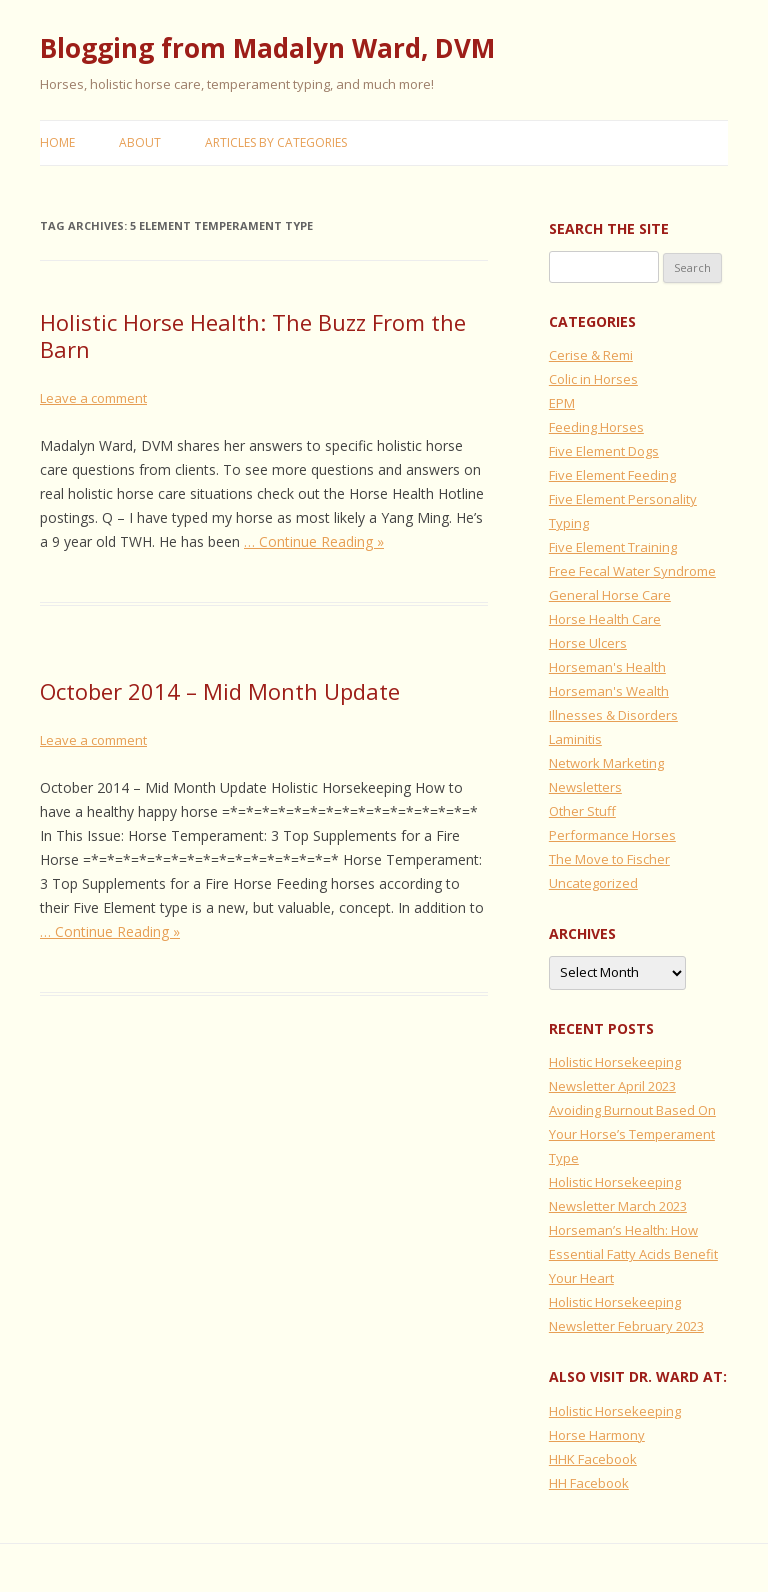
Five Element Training (613, 547)
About (140, 142)
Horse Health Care (605, 619)
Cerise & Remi (591, 355)
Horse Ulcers (588, 643)
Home (57, 142)
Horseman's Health (607, 667)
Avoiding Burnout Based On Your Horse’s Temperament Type (632, 1134)
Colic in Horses (593, 379)
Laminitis (575, 739)
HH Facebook (589, 1483)
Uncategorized (593, 883)
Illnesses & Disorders (613, 715)
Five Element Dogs (604, 451)
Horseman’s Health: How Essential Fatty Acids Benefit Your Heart (633, 1254)
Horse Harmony (597, 1435)
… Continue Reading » (314, 541)
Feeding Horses (596, 427)
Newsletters (585, 787)
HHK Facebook (593, 1459)
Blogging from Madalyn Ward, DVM (267, 48)
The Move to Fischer (609, 859)
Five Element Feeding (612, 475)
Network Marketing (606, 763)
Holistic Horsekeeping (615, 1411)
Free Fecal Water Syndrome (632, 571)
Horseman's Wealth (609, 691)
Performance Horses (612, 835)
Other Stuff (582, 811)
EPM (562, 403)
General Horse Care (610, 595)
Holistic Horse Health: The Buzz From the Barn (253, 335)
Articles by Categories (276, 142)
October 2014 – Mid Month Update (220, 691)
